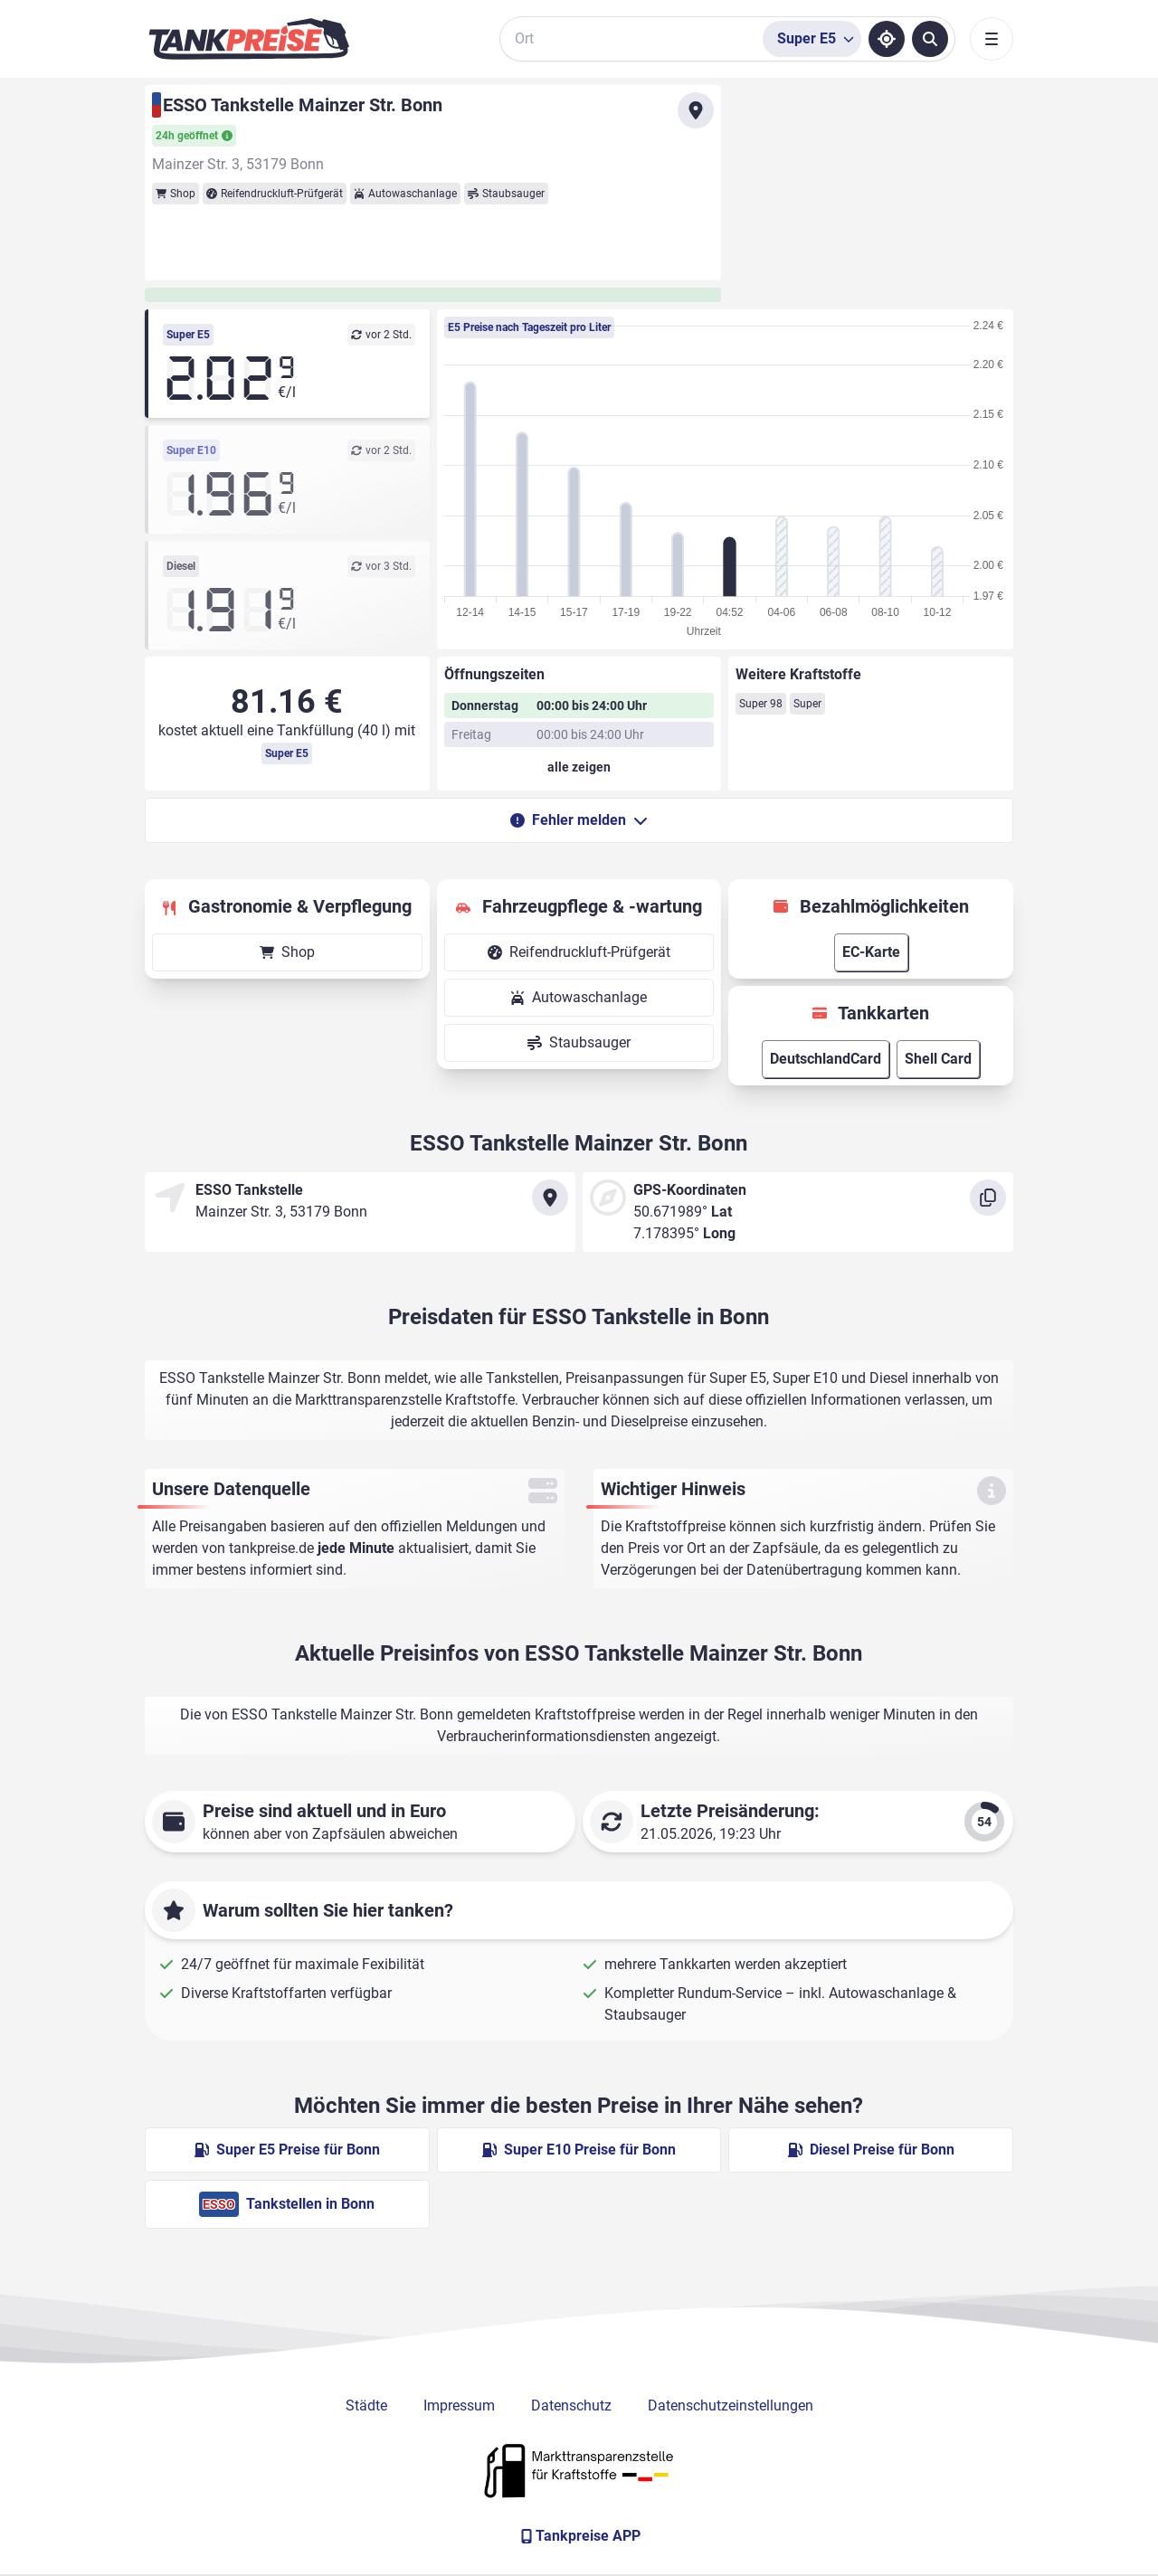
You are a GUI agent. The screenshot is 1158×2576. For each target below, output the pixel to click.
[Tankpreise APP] (579, 2536)
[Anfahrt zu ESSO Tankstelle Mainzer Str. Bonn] (696, 110)
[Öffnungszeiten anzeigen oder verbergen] (579, 767)
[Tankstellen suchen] (930, 39)
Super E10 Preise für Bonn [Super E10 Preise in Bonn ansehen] (579, 2149)
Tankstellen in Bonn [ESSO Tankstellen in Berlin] (287, 2204)
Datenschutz (571, 2405)
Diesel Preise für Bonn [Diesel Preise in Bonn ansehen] (871, 2149)
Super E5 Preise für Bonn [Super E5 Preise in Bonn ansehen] (287, 2149)
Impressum (459, 2405)
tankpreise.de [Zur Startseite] (271, 1548)
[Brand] (249, 38)
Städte (366, 2405)
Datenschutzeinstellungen (730, 2405)
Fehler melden (579, 820)
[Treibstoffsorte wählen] (812, 39)
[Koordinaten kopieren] (988, 1197)
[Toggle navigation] (991, 39)
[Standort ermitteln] (886, 39)
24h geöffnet (194, 135)
